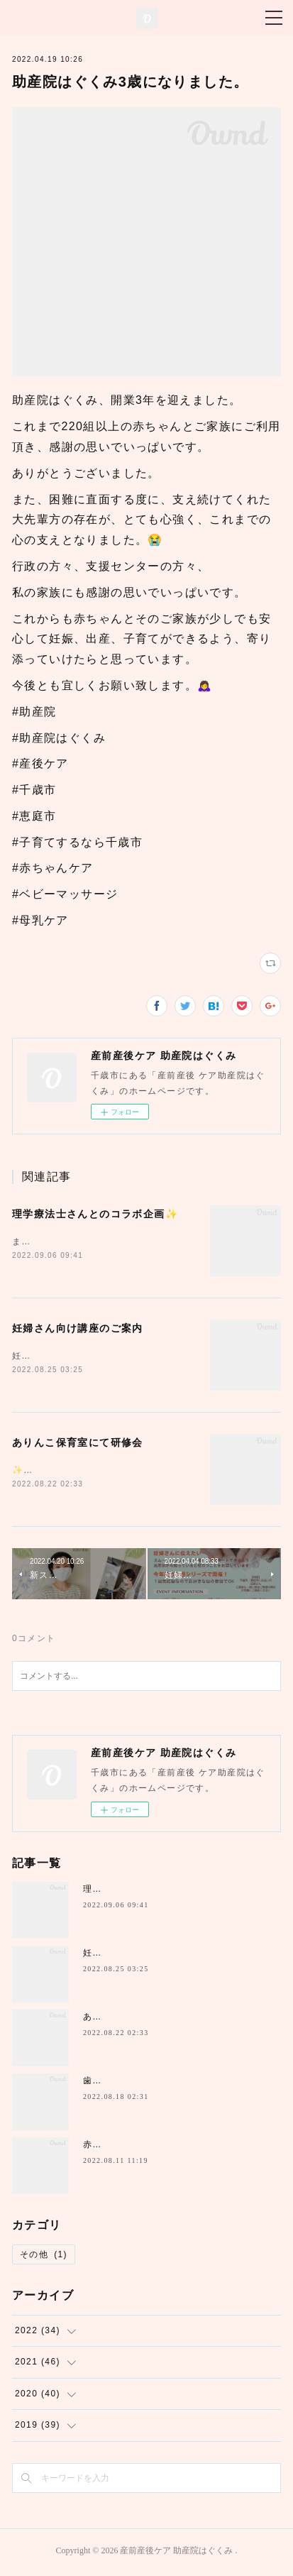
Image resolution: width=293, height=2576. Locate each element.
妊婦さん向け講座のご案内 (77, 1329)
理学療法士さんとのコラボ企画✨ (95, 1214)
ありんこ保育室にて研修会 (77, 1444)
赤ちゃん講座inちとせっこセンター (158, 2148)
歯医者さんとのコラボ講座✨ (146, 2084)
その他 (43, 2257)
